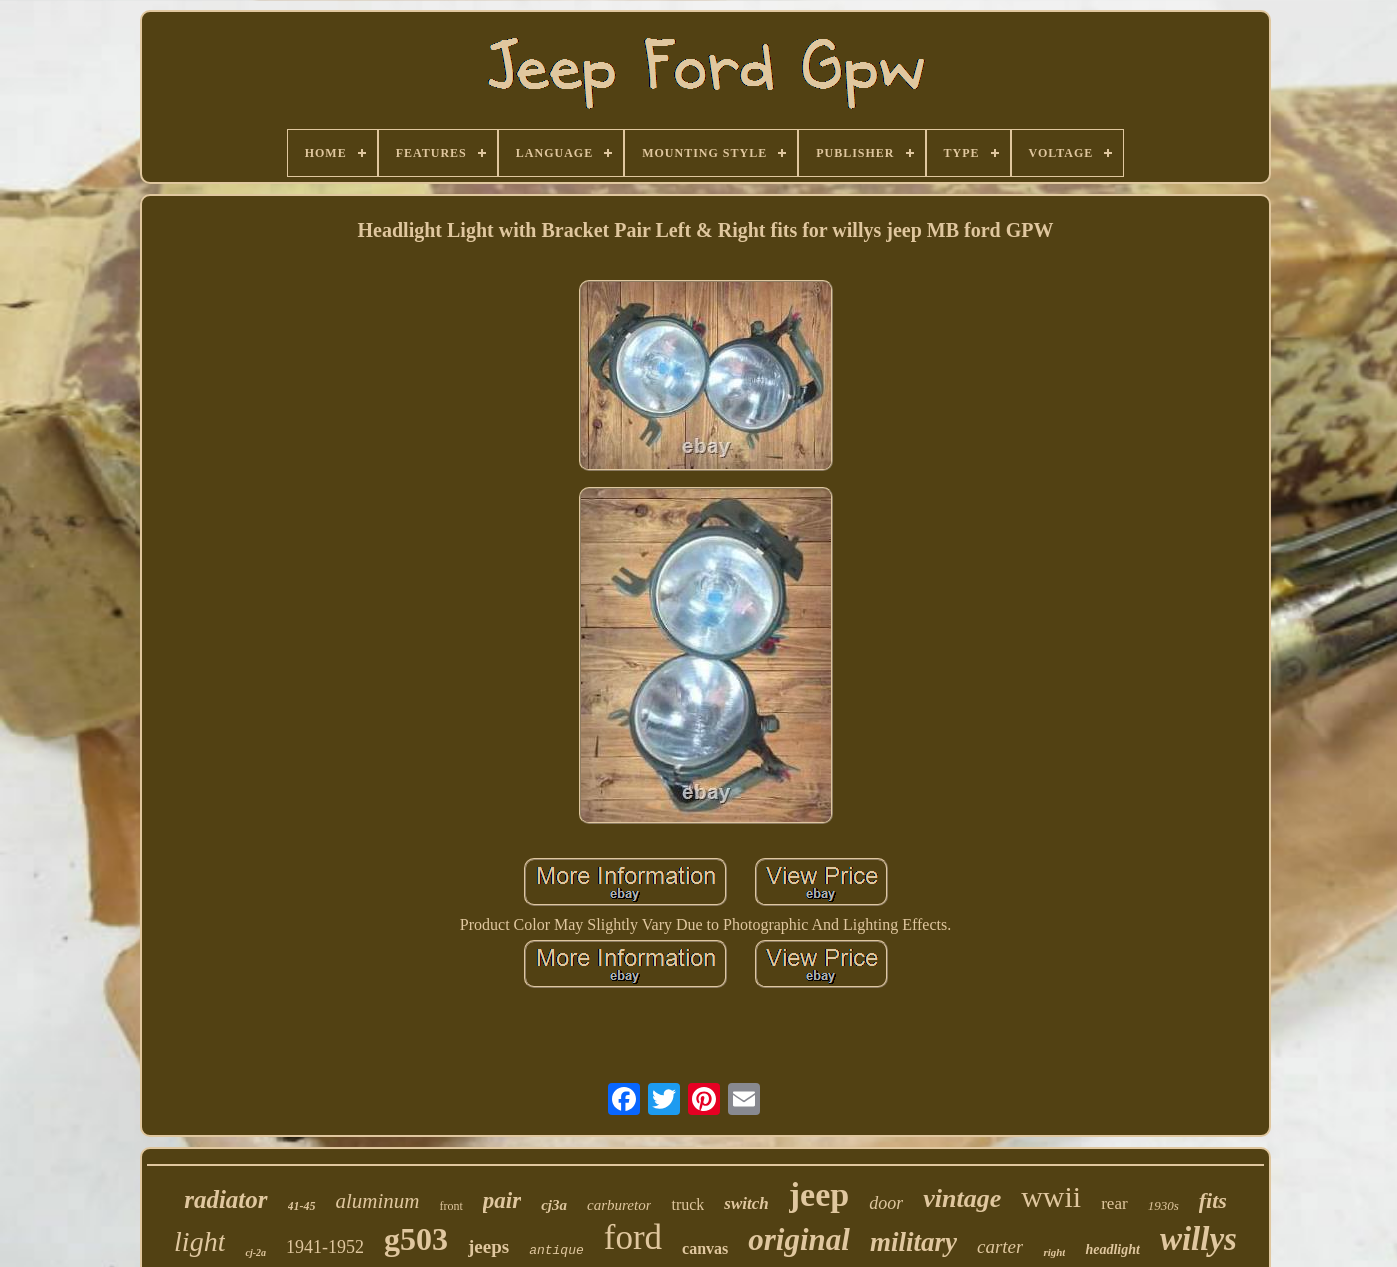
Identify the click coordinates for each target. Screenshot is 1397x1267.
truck (687, 1204)
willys (1198, 1239)
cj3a (554, 1205)
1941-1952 (325, 1247)
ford (633, 1237)
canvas (705, 1248)
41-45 (302, 1206)
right (1054, 1252)
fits (1213, 1200)
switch (746, 1203)
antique (556, 1250)
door (886, 1203)
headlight (1112, 1249)
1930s (1163, 1205)
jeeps (488, 1246)
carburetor (619, 1205)
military (913, 1242)
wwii (1051, 1196)
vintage (962, 1198)
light (199, 1241)
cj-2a (255, 1252)
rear (1114, 1203)
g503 (416, 1239)
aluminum (378, 1201)
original (799, 1239)
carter (1000, 1246)
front (451, 1206)
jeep (819, 1194)
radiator (225, 1199)
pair (502, 1200)
